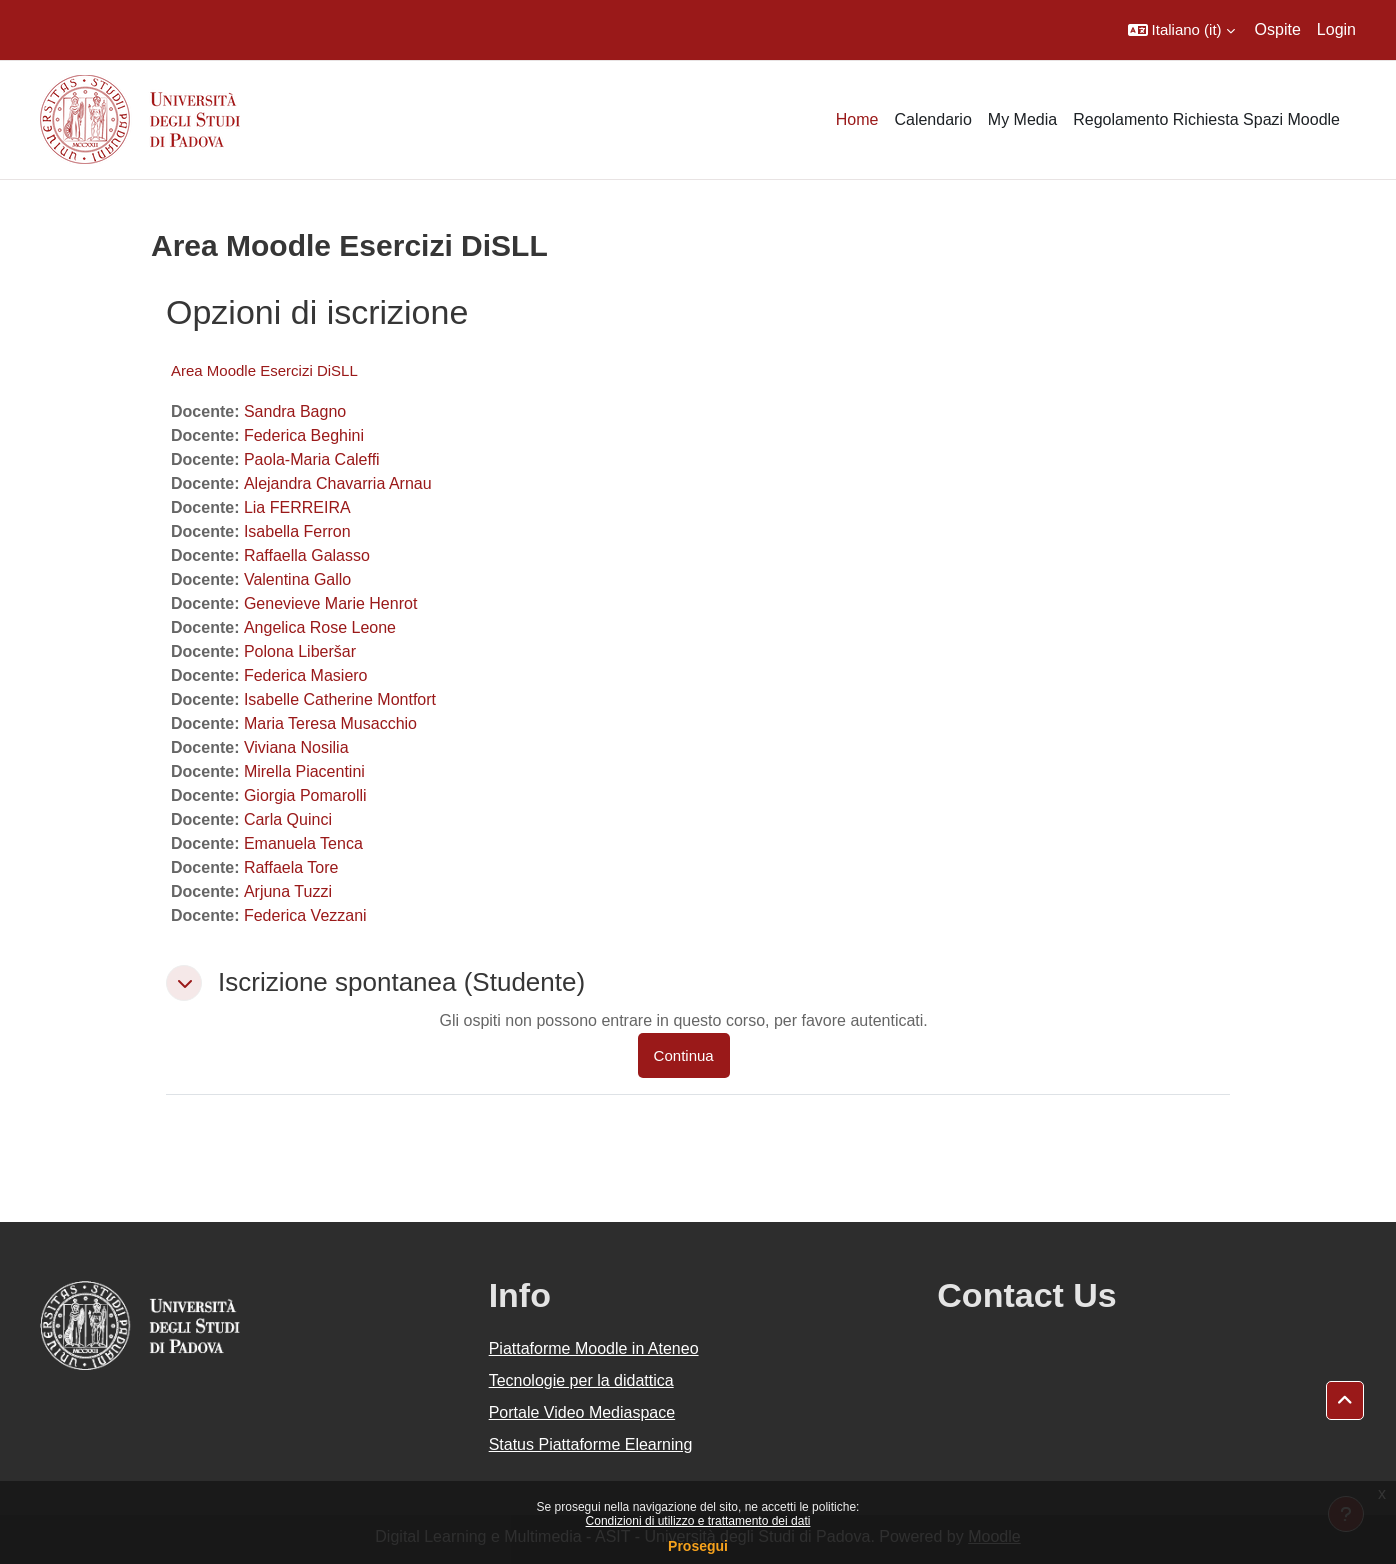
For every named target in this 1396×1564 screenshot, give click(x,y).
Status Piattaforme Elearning (591, 1444)
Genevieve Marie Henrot (330, 603)
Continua (684, 1055)
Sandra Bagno (295, 411)
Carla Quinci (288, 819)
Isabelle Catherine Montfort (340, 699)
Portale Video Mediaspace (582, 1412)
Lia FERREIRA (297, 507)
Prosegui (698, 1546)
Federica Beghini (304, 435)
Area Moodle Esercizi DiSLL (264, 370)
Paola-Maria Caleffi (312, 459)
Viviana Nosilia (296, 747)
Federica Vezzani (305, 915)
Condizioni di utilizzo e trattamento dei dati (698, 1521)
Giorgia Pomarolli (305, 795)
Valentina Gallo (297, 579)
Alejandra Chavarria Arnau (338, 483)
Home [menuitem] (857, 119)
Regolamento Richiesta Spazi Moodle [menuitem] (1206, 119)
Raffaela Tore (291, 867)
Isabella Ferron (297, 531)
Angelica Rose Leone (320, 627)
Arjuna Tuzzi (288, 891)
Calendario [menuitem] (932, 119)
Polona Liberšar (300, 651)
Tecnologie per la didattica (581, 1380)
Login (1336, 29)
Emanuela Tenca (303, 843)
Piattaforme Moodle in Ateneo (594, 1348)
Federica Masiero (306, 675)
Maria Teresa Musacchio (330, 723)
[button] (1181, 30)
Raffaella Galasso (307, 555)
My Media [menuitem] (1022, 119)
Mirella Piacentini (304, 771)
